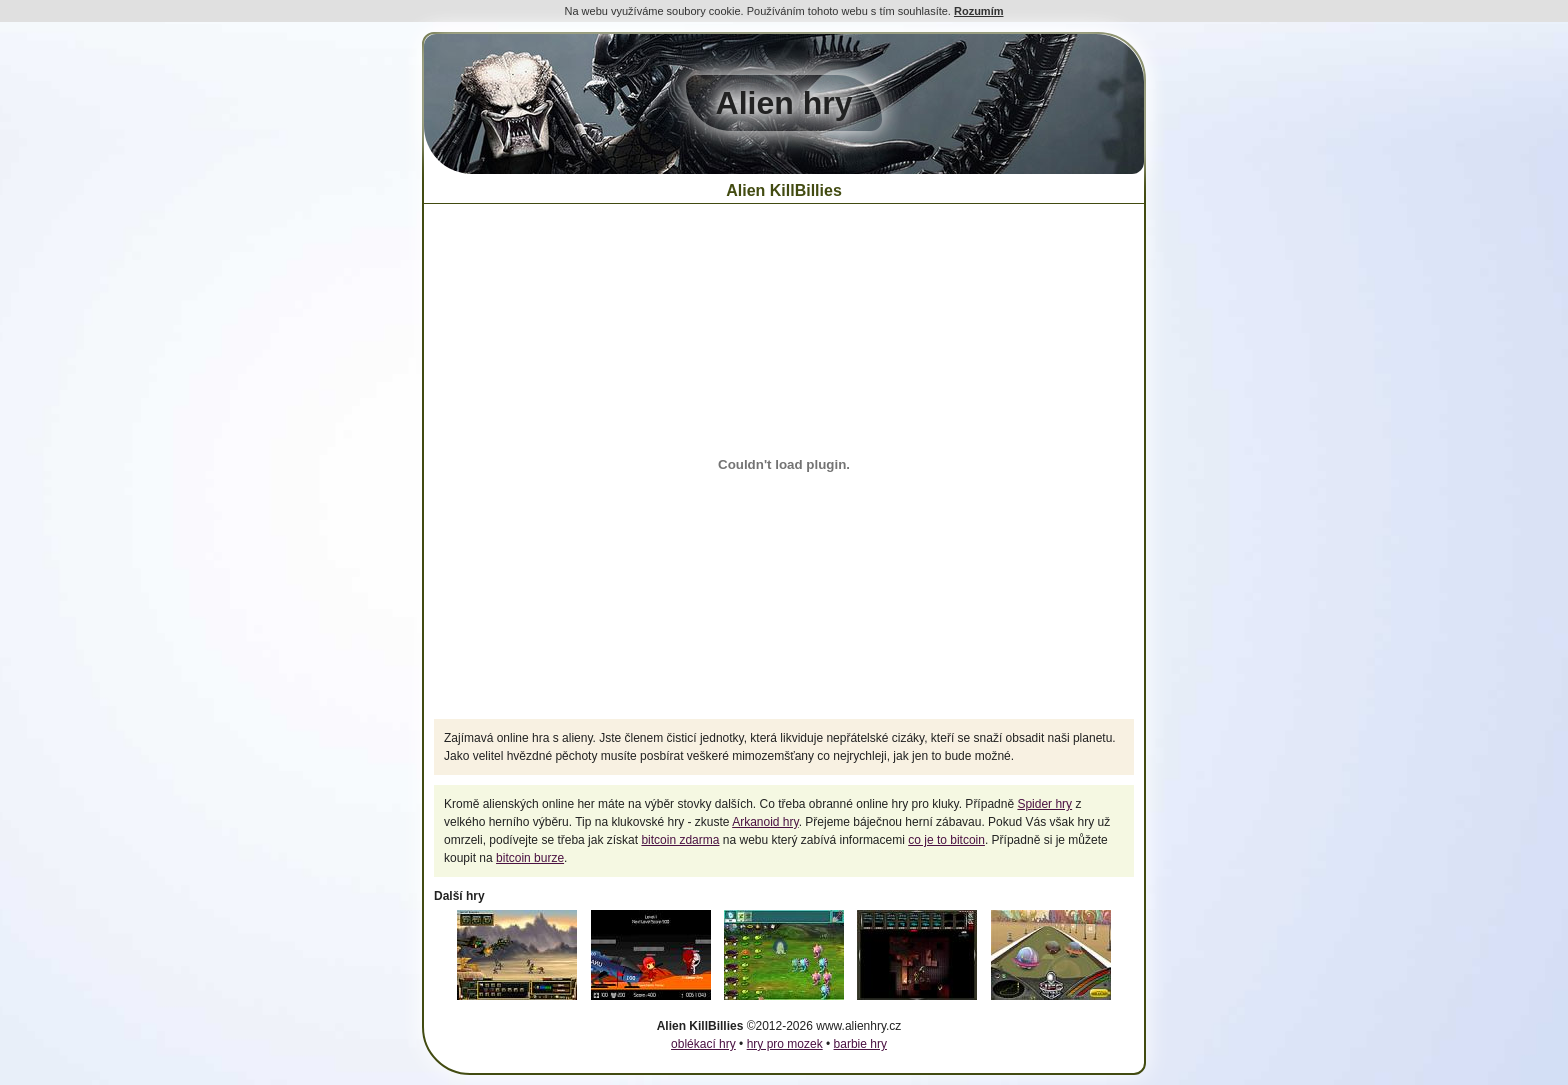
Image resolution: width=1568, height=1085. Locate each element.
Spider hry (1044, 804)
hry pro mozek (785, 1044)
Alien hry (784, 103)
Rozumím (979, 11)
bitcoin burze (530, 858)
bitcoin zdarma (680, 840)
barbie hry (860, 1044)
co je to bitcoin (946, 840)
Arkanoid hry (765, 822)
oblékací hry (703, 1044)
